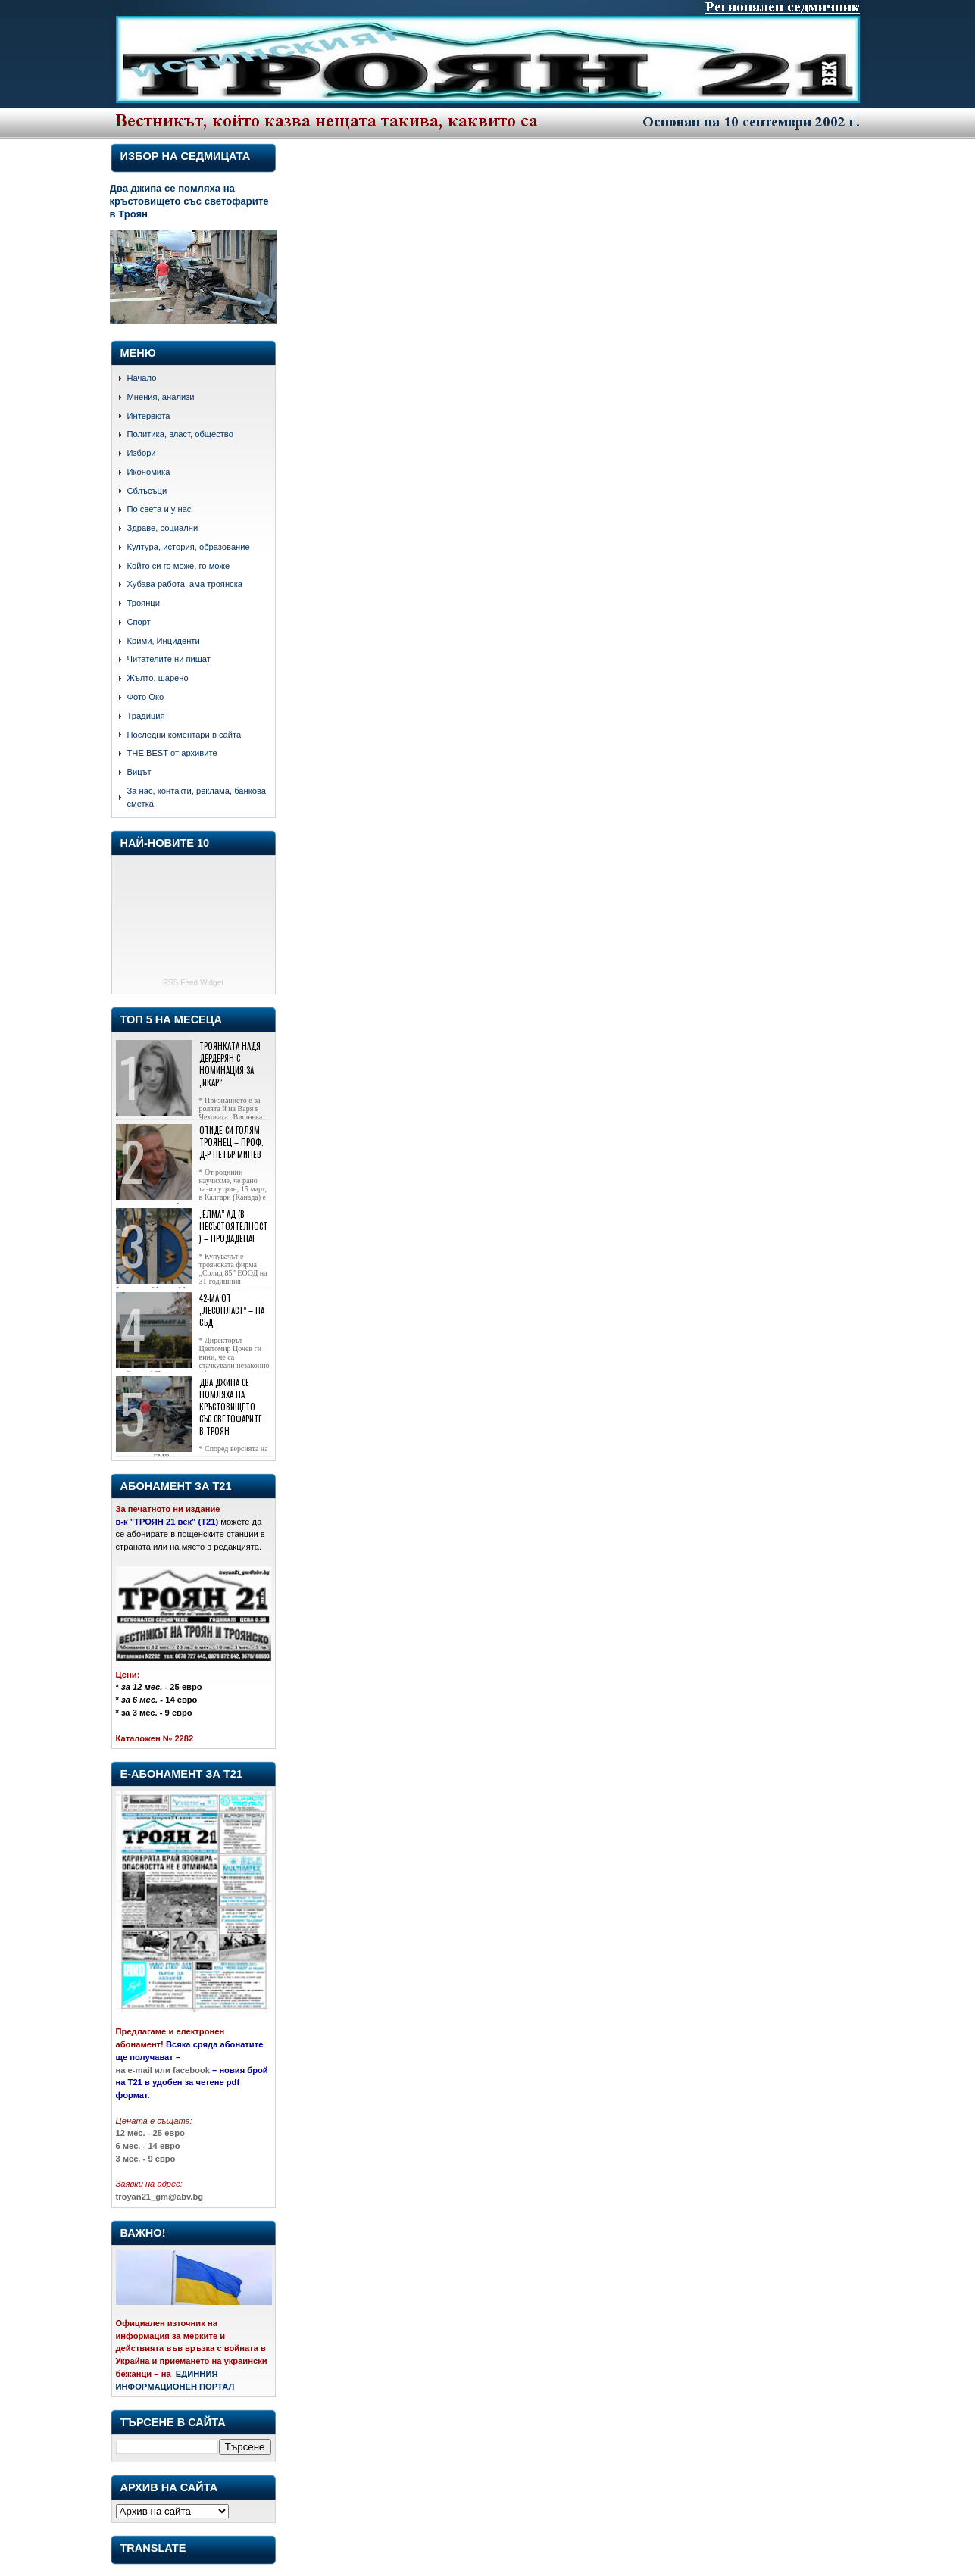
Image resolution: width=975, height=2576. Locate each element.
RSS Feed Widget (193, 983)
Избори (141, 452)
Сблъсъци (147, 490)
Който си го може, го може (178, 565)
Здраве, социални (162, 527)
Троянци (143, 602)
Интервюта (148, 415)
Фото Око (145, 696)
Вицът (139, 771)
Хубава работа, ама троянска (185, 584)
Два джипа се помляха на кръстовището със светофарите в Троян (189, 201)
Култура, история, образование (188, 546)
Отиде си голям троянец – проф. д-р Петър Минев (231, 1142)
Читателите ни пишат (169, 659)
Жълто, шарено (158, 677)
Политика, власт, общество (180, 434)
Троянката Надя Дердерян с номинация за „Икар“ (230, 1064)
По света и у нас (159, 509)
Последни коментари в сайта (184, 734)
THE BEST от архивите (172, 752)
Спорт (139, 621)
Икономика (148, 471)
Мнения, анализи (161, 396)
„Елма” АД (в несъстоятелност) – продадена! (233, 1226)
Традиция (146, 715)
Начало (142, 377)
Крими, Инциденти (163, 640)
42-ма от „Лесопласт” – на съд (231, 1310)
